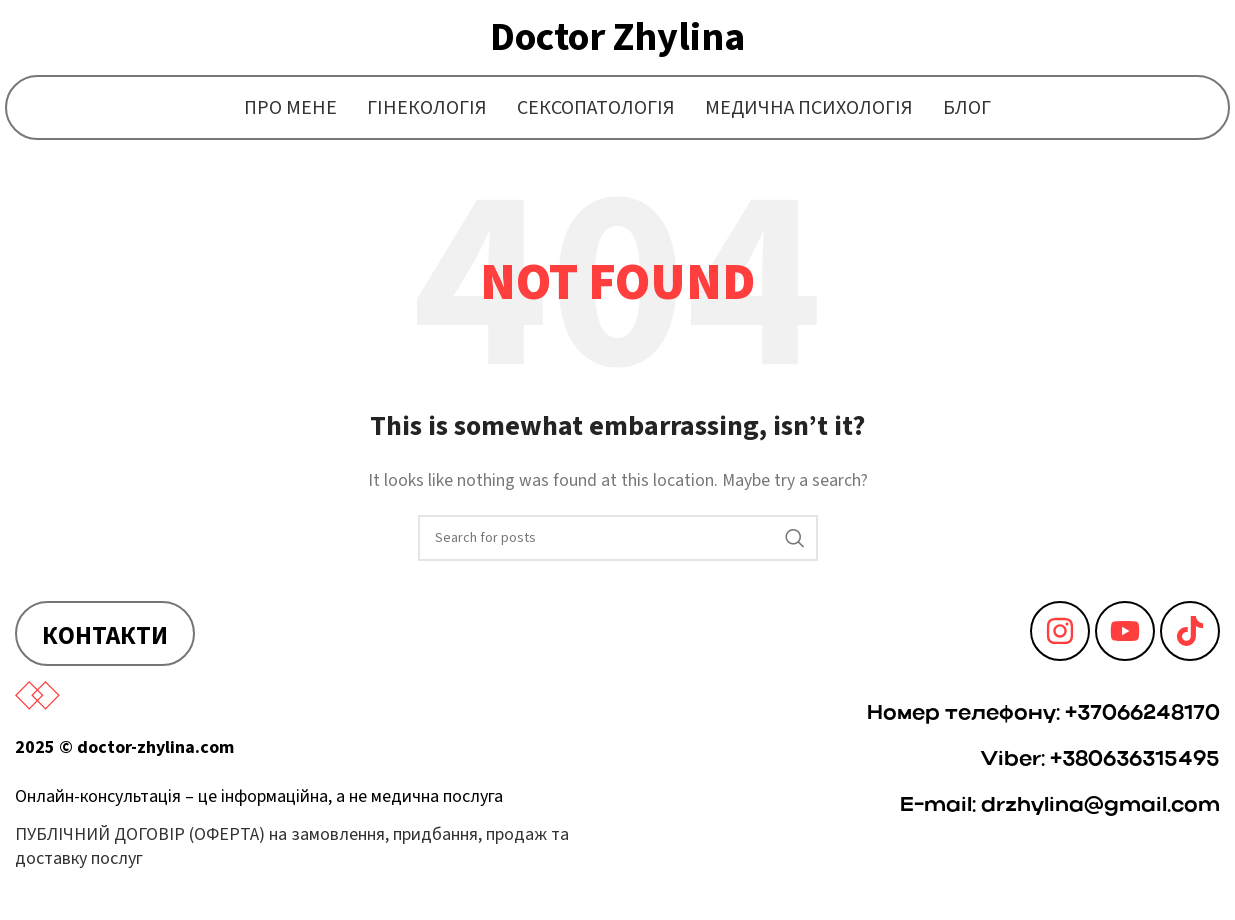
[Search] (618, 538)
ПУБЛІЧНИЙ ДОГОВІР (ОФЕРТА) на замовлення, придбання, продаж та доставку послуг (292, 846)
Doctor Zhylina (617, 37)
